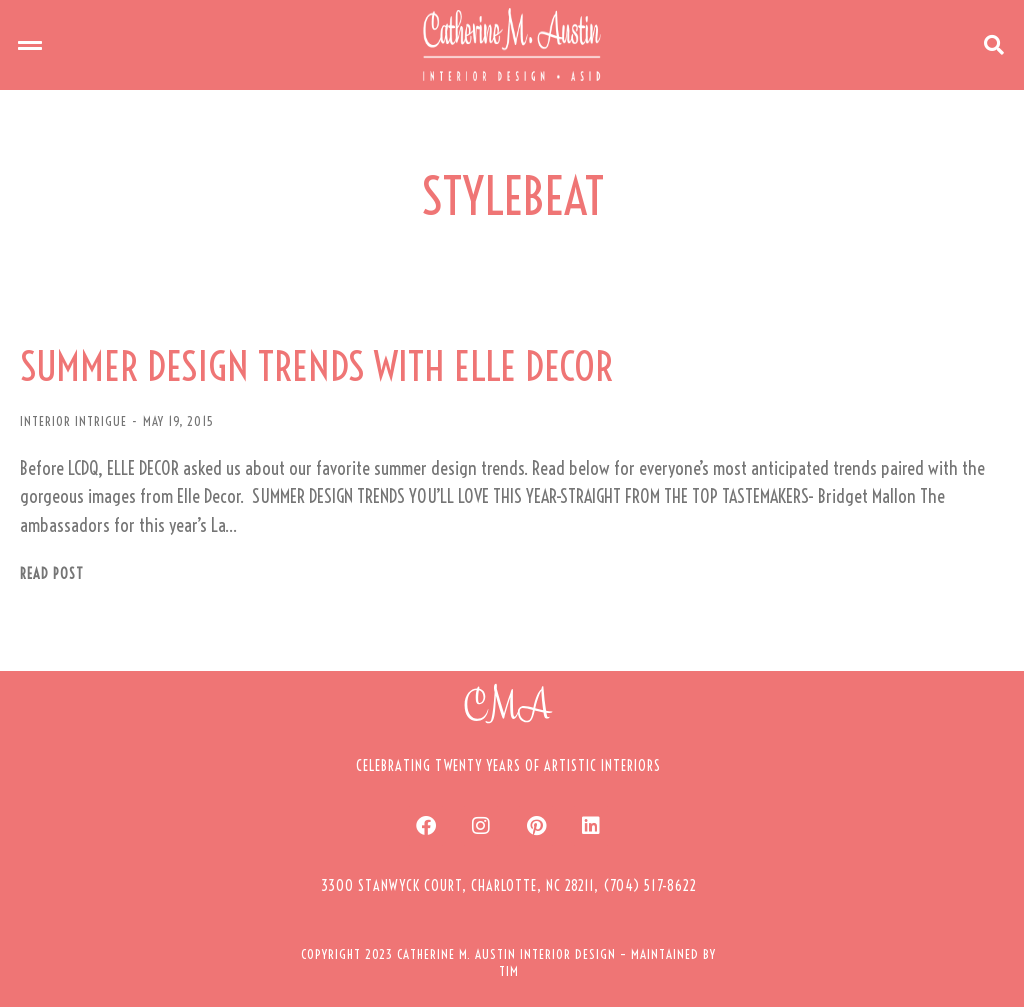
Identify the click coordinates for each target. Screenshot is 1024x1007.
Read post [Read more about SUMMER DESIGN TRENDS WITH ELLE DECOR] (52, 574)
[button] (30, 45)
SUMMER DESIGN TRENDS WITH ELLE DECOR (316, 367)
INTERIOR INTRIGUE (73, 421)
